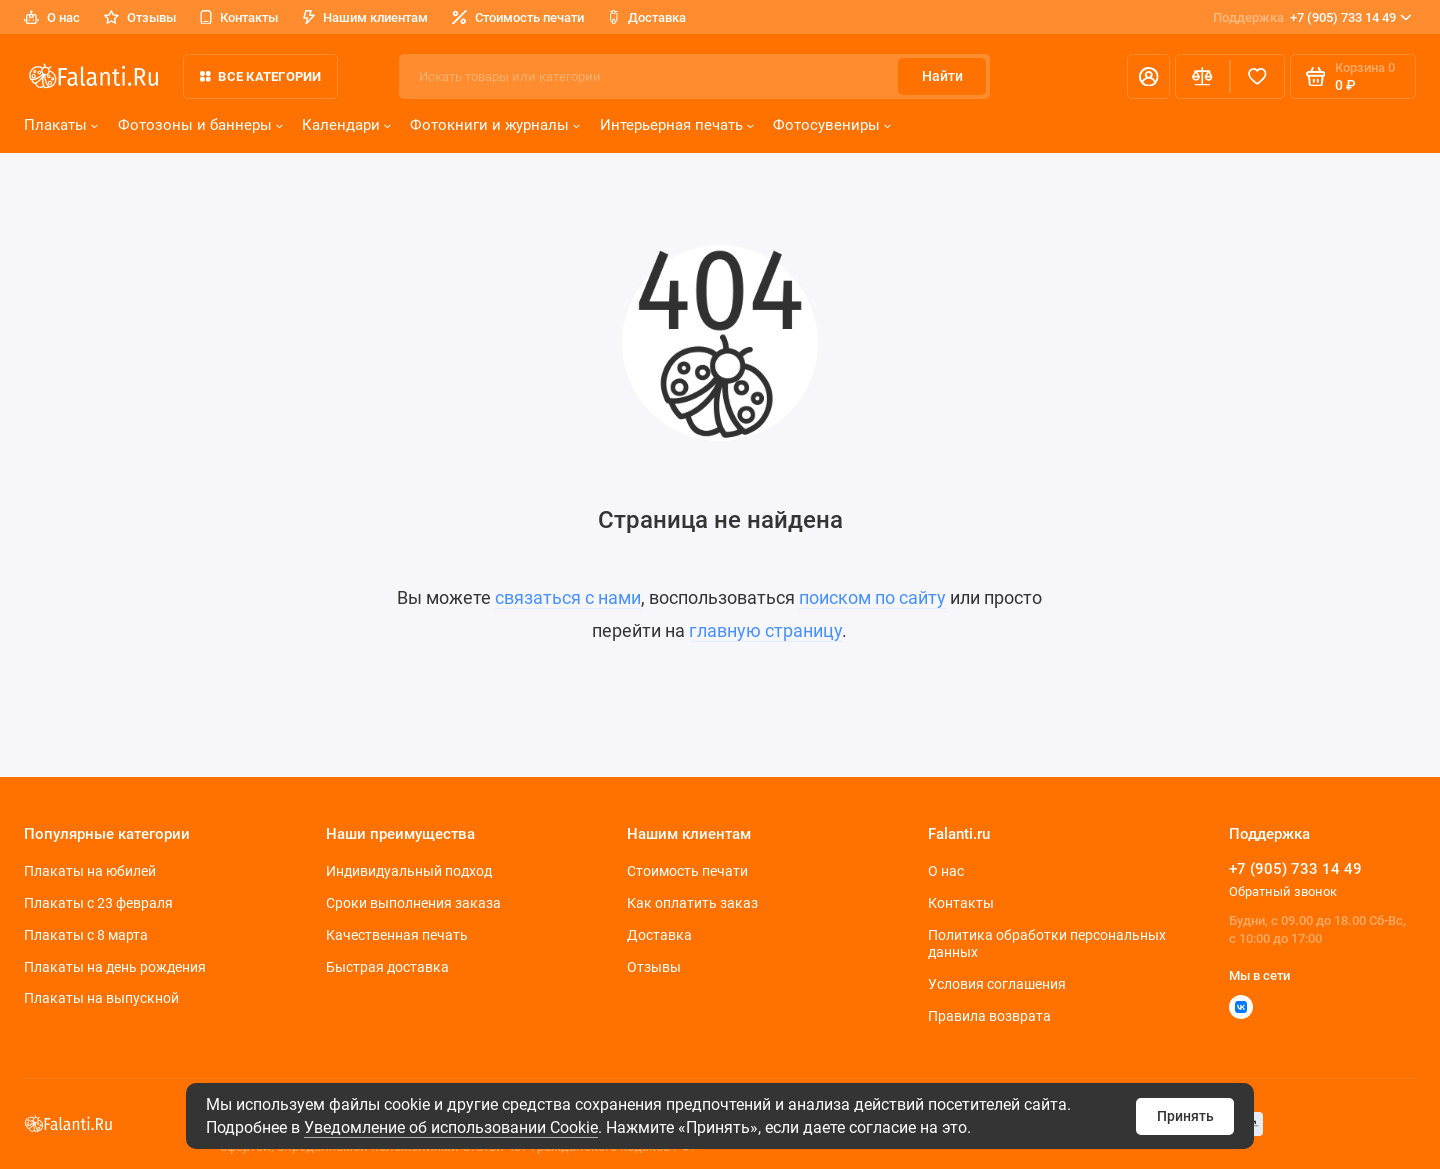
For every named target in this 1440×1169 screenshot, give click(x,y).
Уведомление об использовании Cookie (451, 1127)
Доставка (647, 17)
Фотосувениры (832, 125)
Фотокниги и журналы (495, 125)
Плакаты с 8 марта (86, 935)
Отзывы (140, 17)
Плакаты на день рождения (115, 967)
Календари (346, 125)
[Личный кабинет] (1148, 76)
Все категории (261, 76)
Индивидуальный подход (409, 871)
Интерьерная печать (677, 125)
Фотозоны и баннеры (200, 125)
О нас (52, 17)
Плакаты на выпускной (101, 998)
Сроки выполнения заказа (413, 903)
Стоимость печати (518, 17)
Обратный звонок (1283, 891)
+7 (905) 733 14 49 (1312, 17)
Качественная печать (397, 935)
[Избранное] (1257, 76)
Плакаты (61, 125)
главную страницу (765, 631)
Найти (942, 76)
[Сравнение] (1202, 76)
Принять (1185, 1116)
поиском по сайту (872, 598)
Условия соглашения (997, 984)
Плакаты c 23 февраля (98, 903)
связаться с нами (568, 598)
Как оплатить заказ (692, 903)
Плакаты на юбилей (90, 871)
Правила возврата (989, 1016)
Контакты (239, 17)
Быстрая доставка (387, 967)
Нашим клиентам (365, 17)
